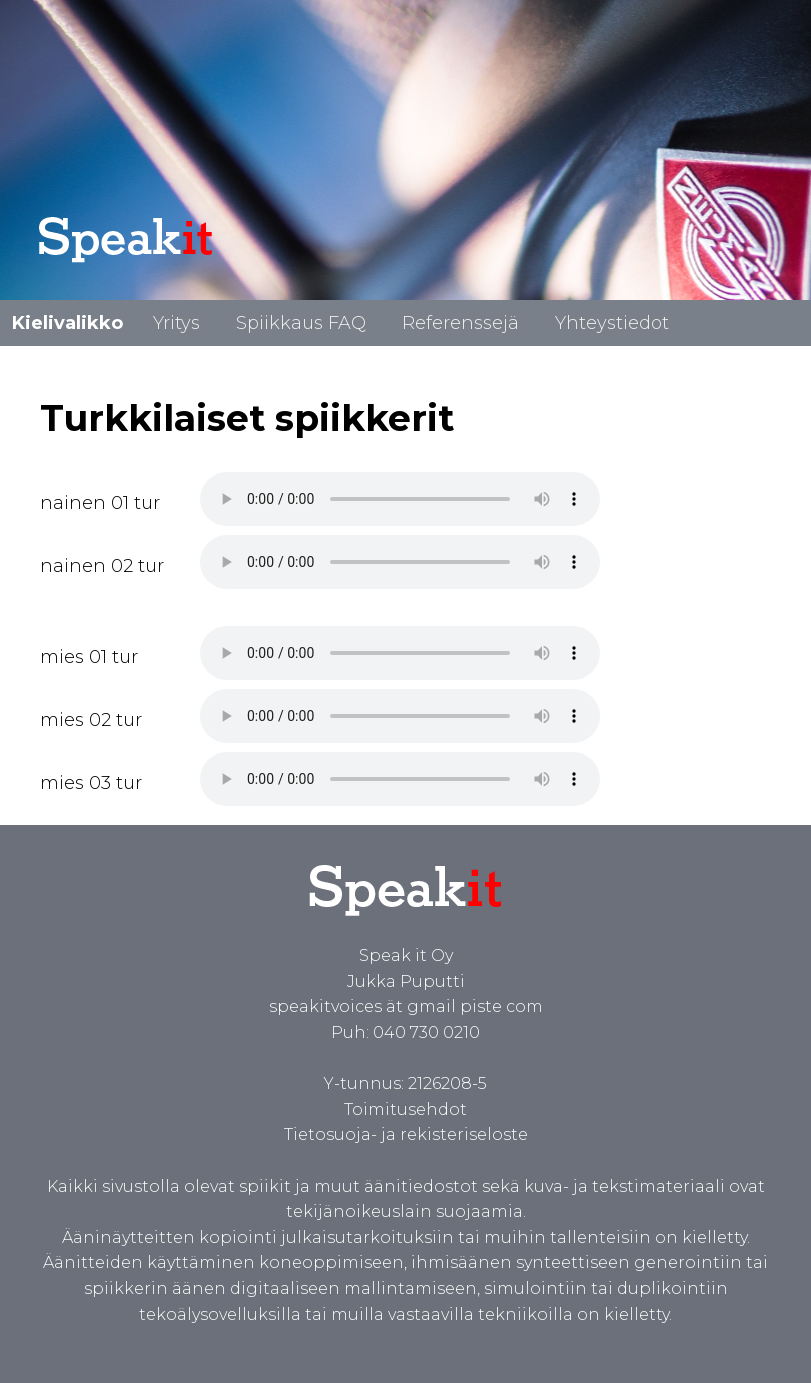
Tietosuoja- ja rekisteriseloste (406, 1134)
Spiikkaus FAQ (301, 323)
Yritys (176, 323)
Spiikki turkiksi (400, 499)
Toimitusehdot (405, 1109)
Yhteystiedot (612, 323)
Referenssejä (460, 323)
